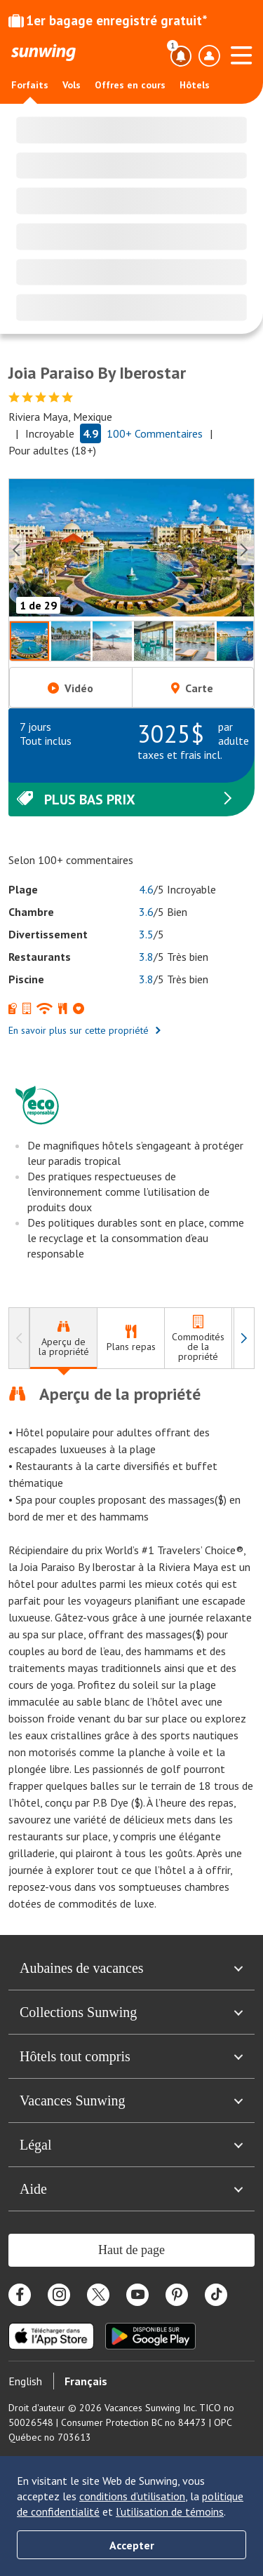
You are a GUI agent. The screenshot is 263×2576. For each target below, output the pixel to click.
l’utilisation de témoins (170, 2511)
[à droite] (244, 1338)
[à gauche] (18, 1338)
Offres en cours (130, 85)
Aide (131, 2189)
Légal (131, 2144)
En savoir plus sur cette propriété (85, 1030)
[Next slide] (245, 549)
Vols (71, 85)
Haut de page (131, 2250)
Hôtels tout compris (131, 2056)
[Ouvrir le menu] (241, 53)
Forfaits (29, 85)
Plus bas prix (126, 799)
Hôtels (195, 85)
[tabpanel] (131, 1647)
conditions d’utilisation (132, 2496)
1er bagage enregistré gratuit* (108, 20)
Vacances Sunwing (131, 2100)
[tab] (63, 1338)
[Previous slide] (17, 549)
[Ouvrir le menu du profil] (209, 56)
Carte (192, 688)
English (25, 2381)
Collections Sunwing (131, 2012)
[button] (131, 550)
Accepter (131, 2545)
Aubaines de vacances (131, 1968)
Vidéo (70, 688)
